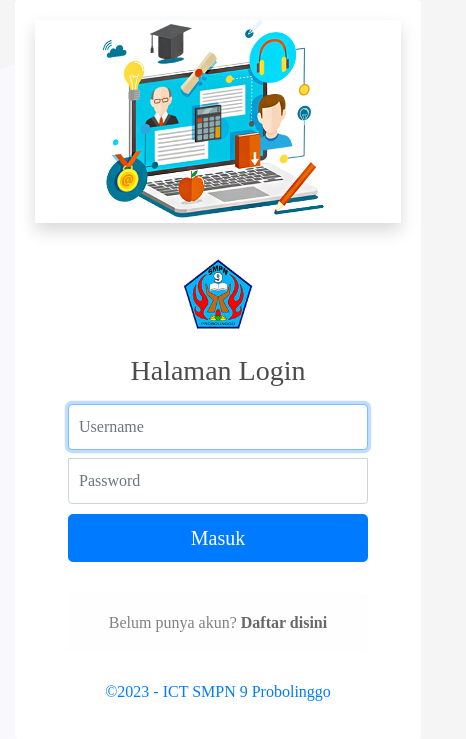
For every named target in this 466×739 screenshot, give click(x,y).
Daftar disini (284, 622)
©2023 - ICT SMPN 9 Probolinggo (218, 691)
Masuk (218, 538)
